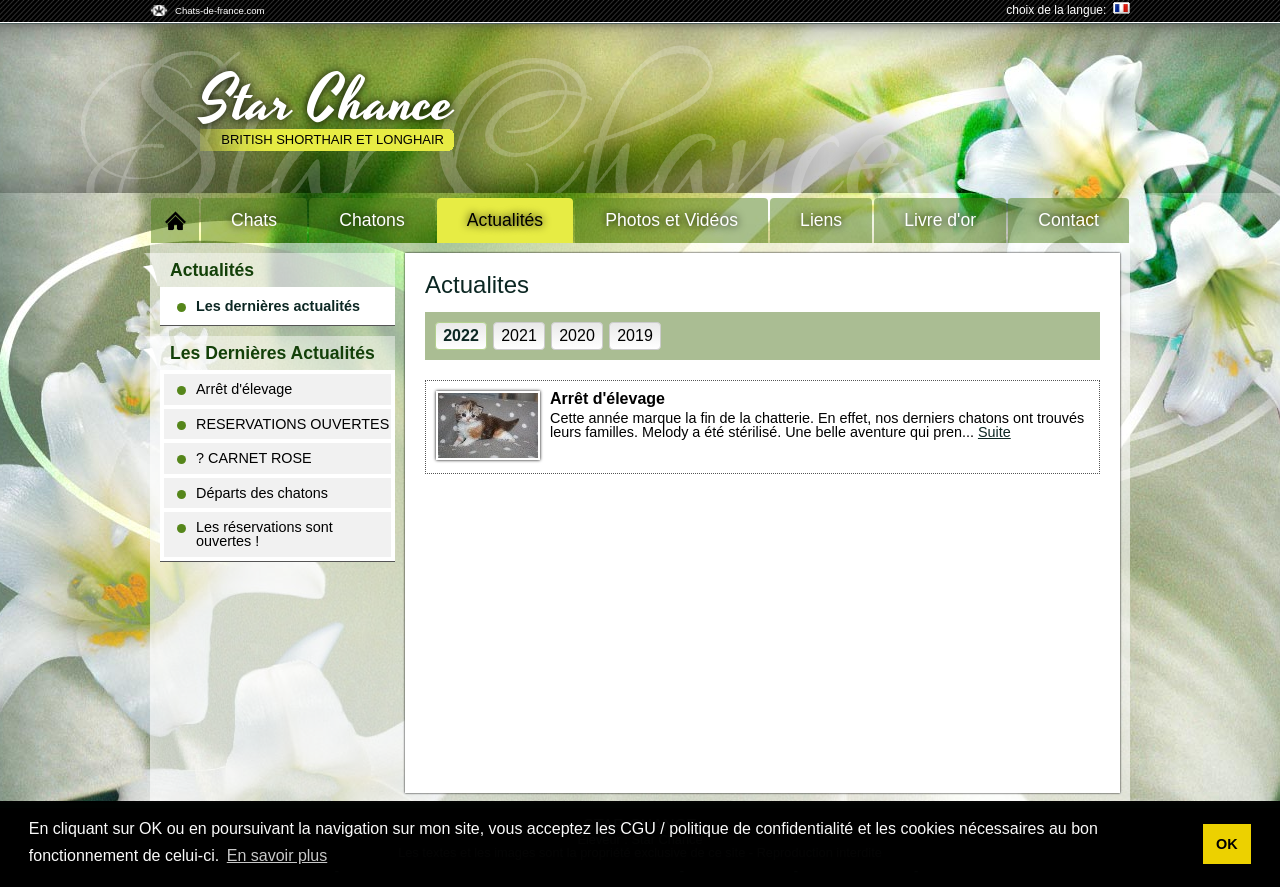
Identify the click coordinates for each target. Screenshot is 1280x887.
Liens (821, 220)
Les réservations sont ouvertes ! (255, 534)
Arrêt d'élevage (234, 389)
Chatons (372, 220)
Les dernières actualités (268, 306)
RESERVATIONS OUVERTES (283, 424)
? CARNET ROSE (244, 458)
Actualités (505, 220)
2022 (461, 335)
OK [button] (1227, 844)
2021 (519, 335)
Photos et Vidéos (671, 220)
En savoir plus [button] (277, 855)
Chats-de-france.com (220, 10)
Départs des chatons (252, 493)
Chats (254, 220)
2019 (635, 335)
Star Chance (327, 103)
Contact (1068, 220)
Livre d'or (940, 220)
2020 (577, 335)
